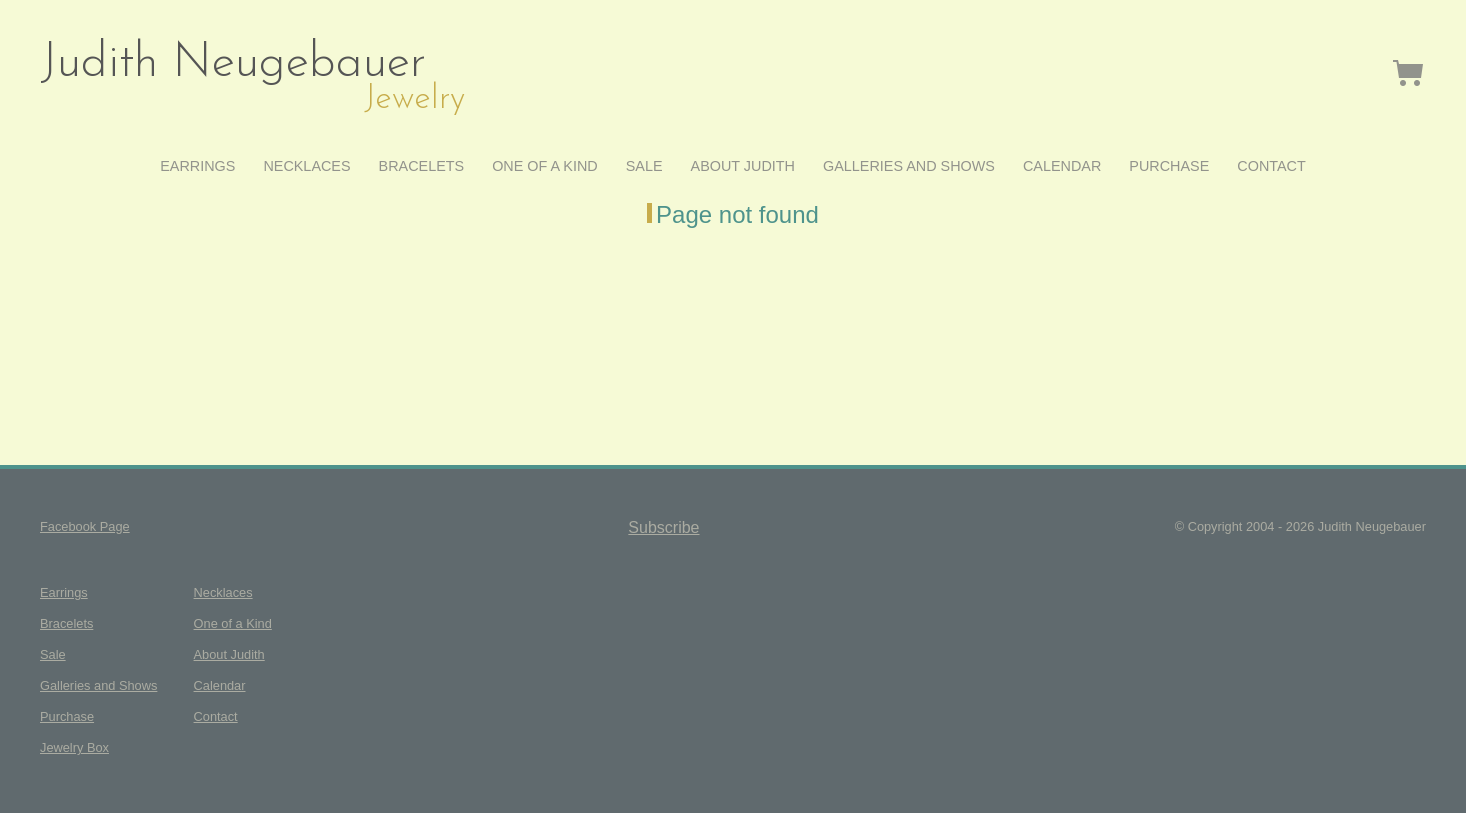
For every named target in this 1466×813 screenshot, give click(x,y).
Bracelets (422, 166)
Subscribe (663, 527)
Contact (1271, 166)
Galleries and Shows (909, 166)
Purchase (1169, 166)
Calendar (1062, 166)
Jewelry (414, 99)
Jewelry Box (1409, 72)
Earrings (197, 166)
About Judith (743, 166)
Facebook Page (85, 526)
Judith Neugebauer (233, 64)
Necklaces (306, 166)
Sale (644, 166)
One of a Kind (545, 166)
